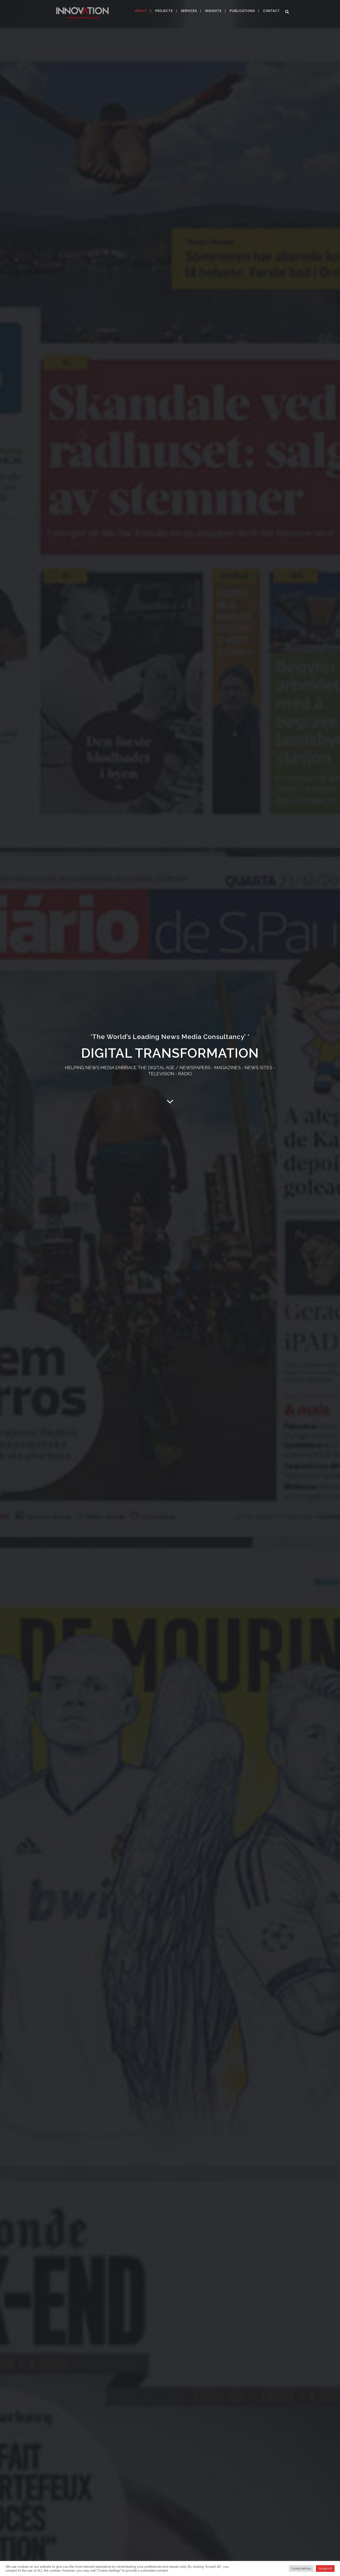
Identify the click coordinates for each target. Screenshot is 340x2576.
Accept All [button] (325, 2568)
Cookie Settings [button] (301, 2568)
